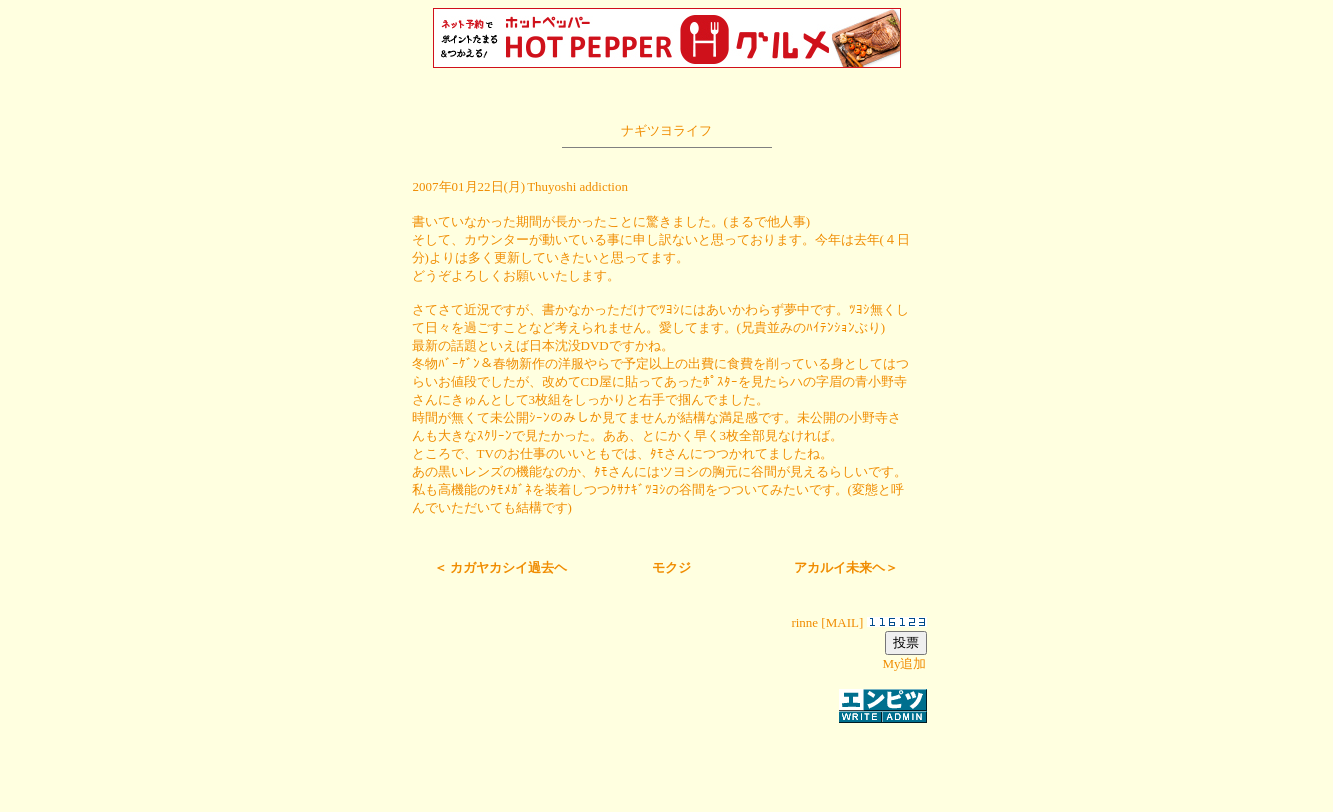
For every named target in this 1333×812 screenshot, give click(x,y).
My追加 (904, 663)
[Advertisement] (667, 756)
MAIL (842, 622)
